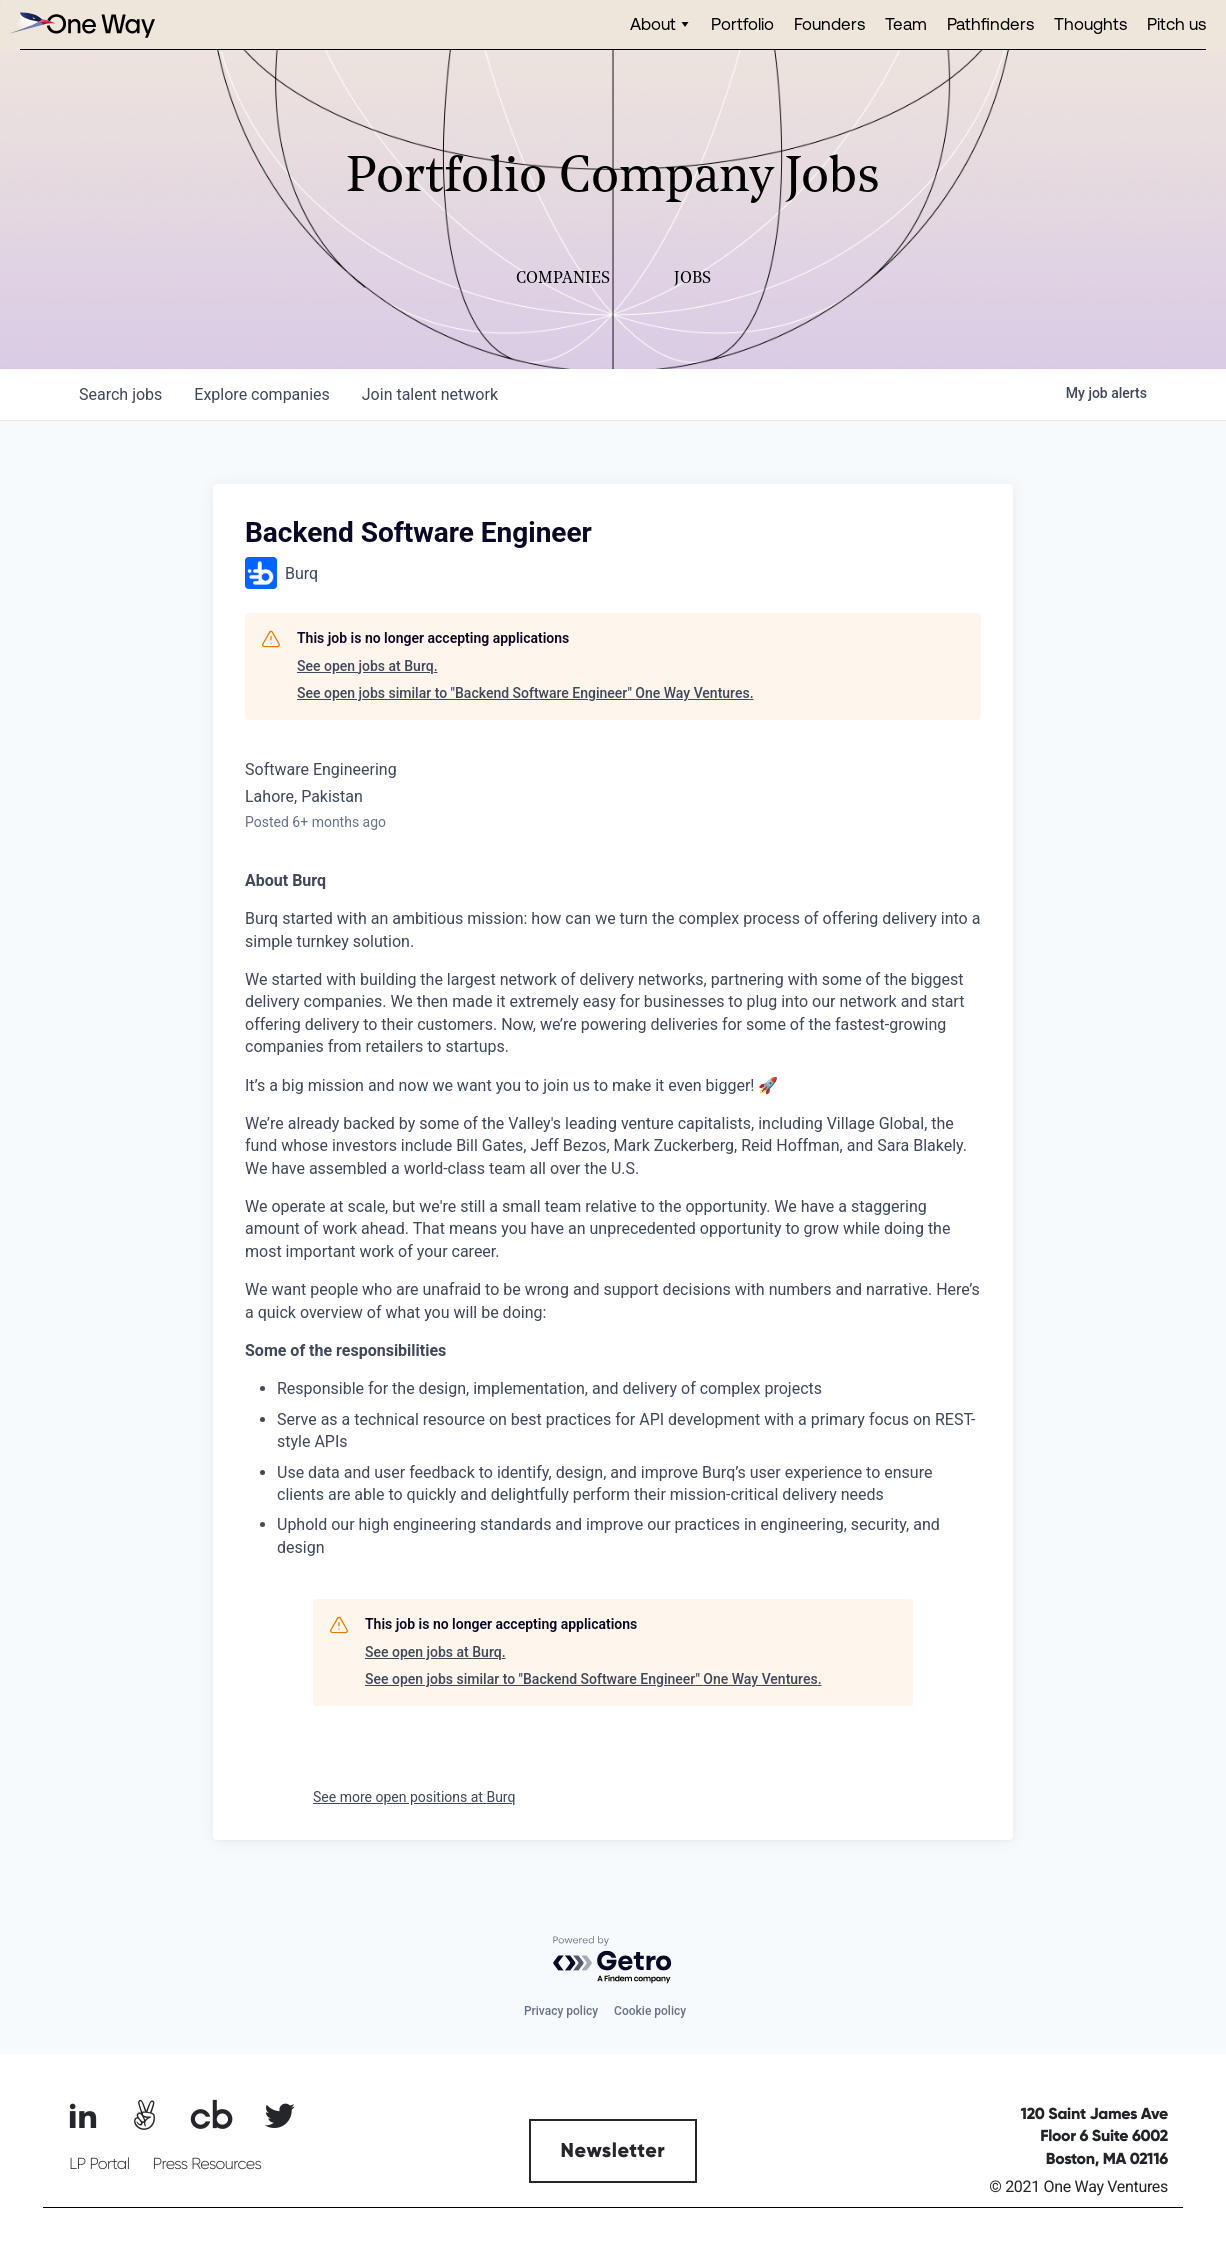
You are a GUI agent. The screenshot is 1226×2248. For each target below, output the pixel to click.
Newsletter (613, 2151)
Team (906, 23)
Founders (829, 23)
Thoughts (1090, 23)
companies (261, 394)
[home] (80, 24)
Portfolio (742, 23)
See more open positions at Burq (414, 1797)
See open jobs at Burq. (367, 666)
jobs (120, 394)
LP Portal (99, 2164)
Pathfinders (990, 23)
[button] (660, 24)
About (653, 23)
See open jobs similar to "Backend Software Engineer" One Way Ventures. (525, 693)
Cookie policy (650, 2011)
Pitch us (1176, 23)
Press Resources (207, 2164)
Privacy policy (561, 2011)
